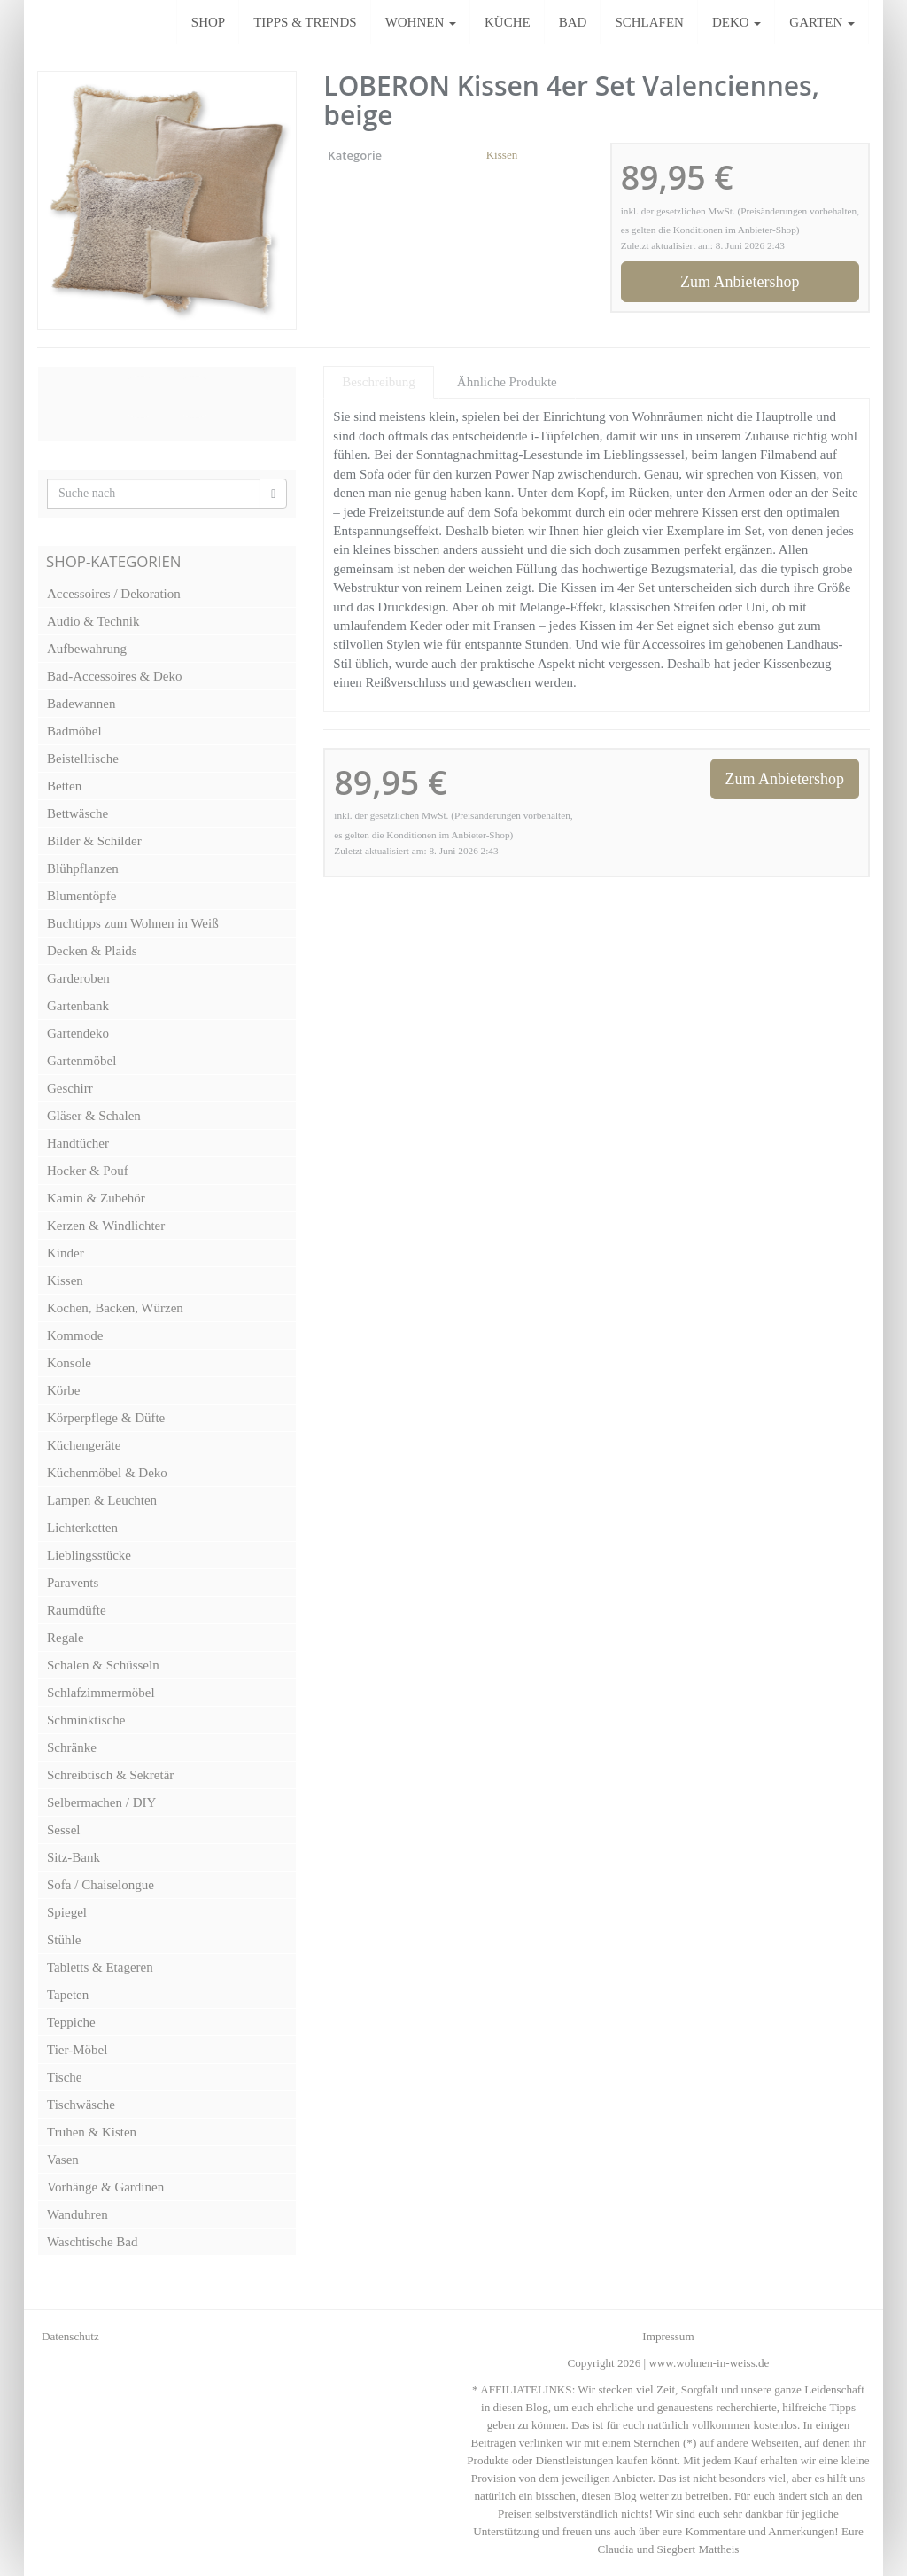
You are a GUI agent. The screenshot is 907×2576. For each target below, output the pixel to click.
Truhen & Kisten (91, 2132)
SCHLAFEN (649, 22)
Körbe (64, 1390)
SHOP (208, 22)
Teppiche (71, 2022)
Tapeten (68, 1995)
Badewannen (81, 704)
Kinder (65, 1253)
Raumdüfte (76, 1610)
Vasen (63, 2159)
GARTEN (822, 22)
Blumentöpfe (81, 896)
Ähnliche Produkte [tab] (507, 382)
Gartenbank (78, 1006)
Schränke (72, 1747)
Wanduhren (77, 2214)
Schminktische (86, 1720)
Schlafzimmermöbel (101, 1692)
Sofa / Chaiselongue (100, 1885)
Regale (65, 1637)
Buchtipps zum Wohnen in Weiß (133, 923)
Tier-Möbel (77, 2050)
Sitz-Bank (73, 1857)
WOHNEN (420, 22)
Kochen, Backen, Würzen (115, 1308)
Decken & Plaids (92, 951)
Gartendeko (78, 1033)
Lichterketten (82, 1528)
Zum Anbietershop (739, 282)
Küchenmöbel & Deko (107, 1473)
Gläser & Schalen (94, 1116)
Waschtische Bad (92, 2242)
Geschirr (70, 1088)
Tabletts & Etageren (100, 1967)
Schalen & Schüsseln (103, 1665)
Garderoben (78, 978)
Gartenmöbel (81, 1061)
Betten (64, 786)
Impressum (668, 2336)
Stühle (64, 1940)
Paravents (72, 1583)
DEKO (736, 22)
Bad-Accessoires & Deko (114, 676)
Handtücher (78, 1143)
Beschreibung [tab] (378, 382)
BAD (573, 22)
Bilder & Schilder (94, 841)
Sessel (64, 1830)
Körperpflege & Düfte (106, 1418)
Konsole (69, 1363)
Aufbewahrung (87, 649)
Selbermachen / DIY (101, 1802)
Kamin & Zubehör (96, 1198)
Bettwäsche (77, 813)
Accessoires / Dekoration (114, 594)
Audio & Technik (93, 621)
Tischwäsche (81, 2104)
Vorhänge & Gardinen (105, 2187)
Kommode (75, 1335)
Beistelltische (83, 758)
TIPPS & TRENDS (304, 22)
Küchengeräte (83, 1445)
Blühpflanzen (83, 868)
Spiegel (67, 1912)
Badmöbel (74, 731)
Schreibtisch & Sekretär (110, 1775)
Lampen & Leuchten (102, 1500)
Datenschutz (70, 2336)
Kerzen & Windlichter (106, 1225)
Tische (64, 2077)
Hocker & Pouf (87, 1170)
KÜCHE (508, 22)
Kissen (502, 154)
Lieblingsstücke (89, 1555)
